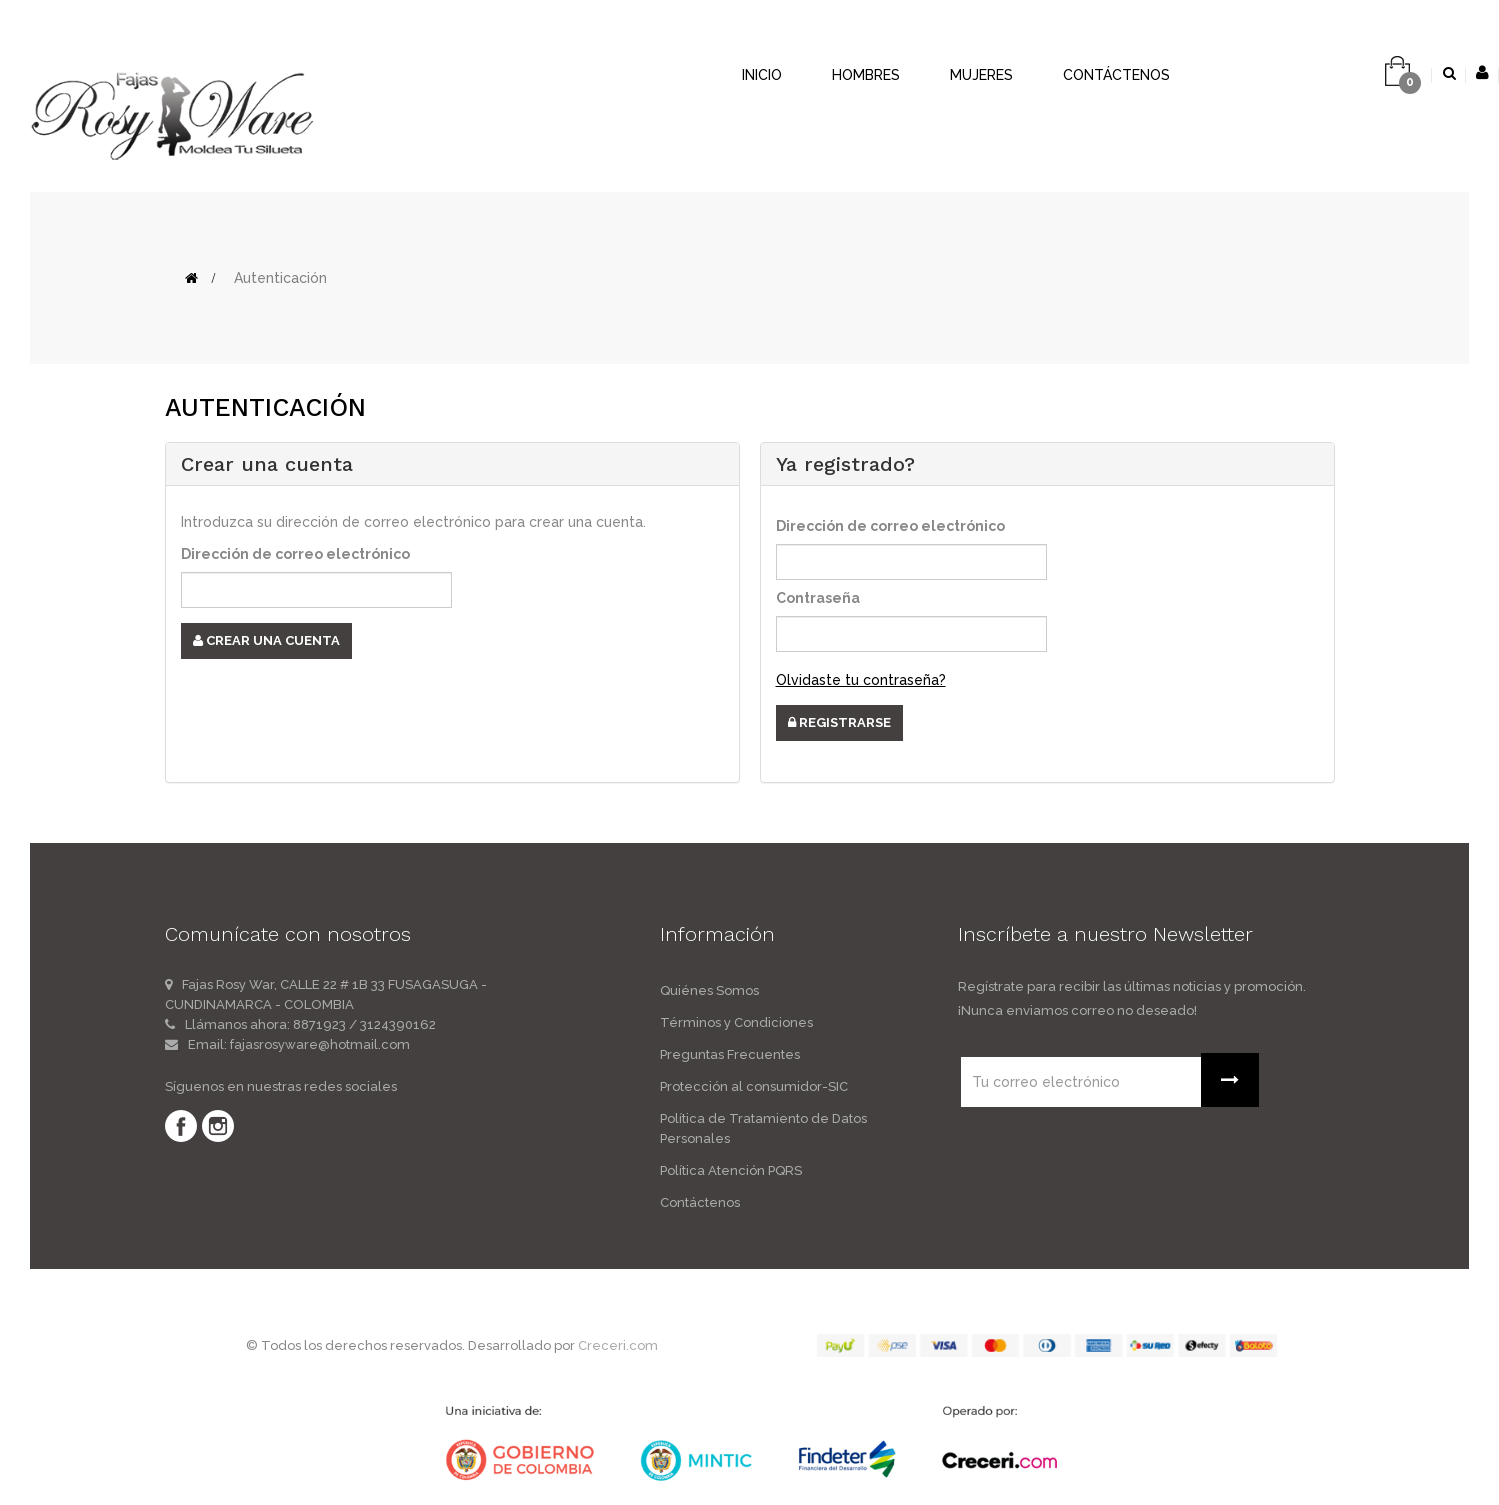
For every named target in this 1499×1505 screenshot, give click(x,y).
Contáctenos (700, 1202)
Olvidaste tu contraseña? (861, 680)
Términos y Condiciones (736, 1022)
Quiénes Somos (709, 990)
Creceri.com (618, 1345)
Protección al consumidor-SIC (754, 1086)
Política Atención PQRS (731, 1170)
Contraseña (818, 598)
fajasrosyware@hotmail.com (320, 1044)
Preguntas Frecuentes (730, 1054)
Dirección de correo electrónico (295, 554)
